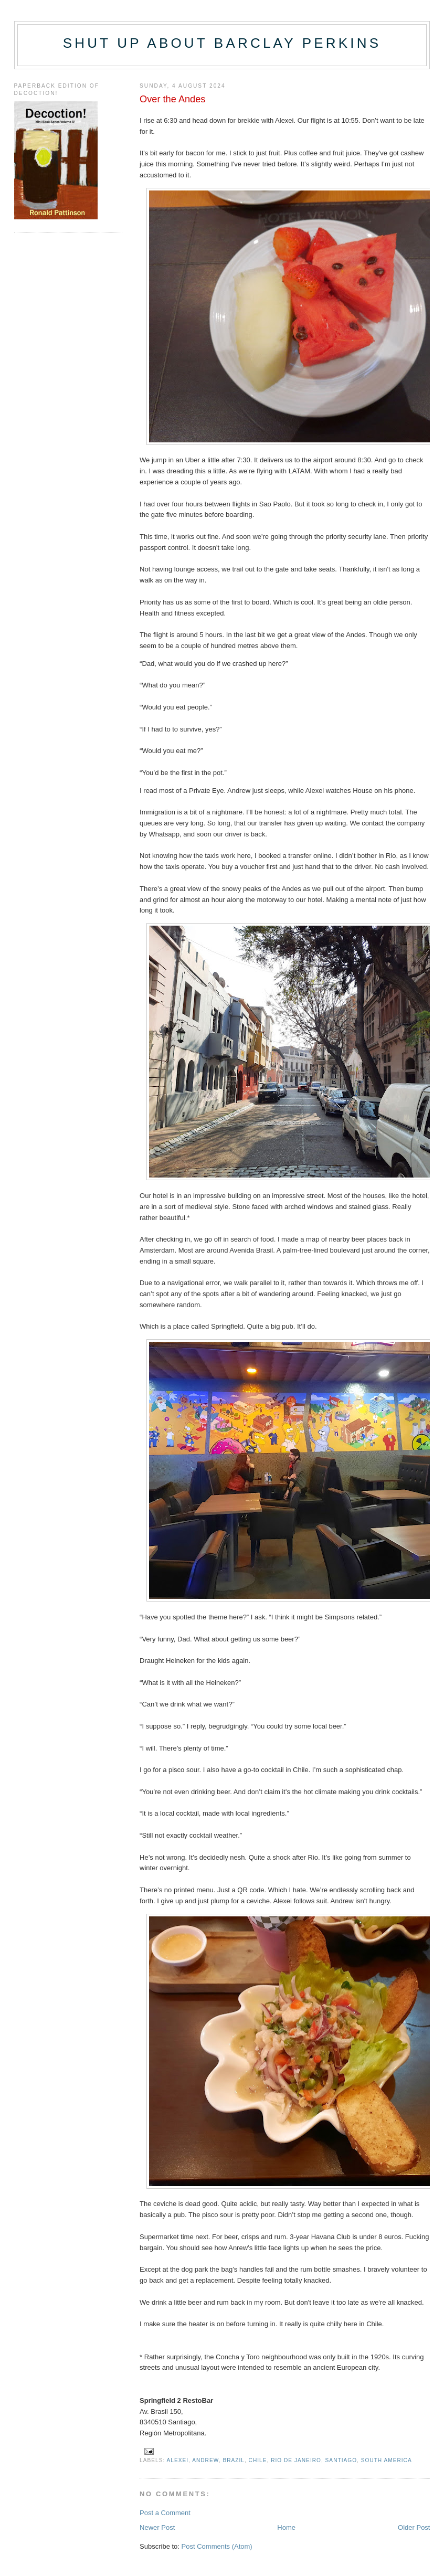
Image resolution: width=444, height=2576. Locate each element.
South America (386, 2460)
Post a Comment (165, 2513)
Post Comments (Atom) (217, 2546)
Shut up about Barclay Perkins (222, 43)
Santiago (341, 2460)
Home (286, 2527)
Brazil (234, 2460)
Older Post (414, 2527)
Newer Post (157, 2527)
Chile (258, 2460)
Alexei (178, 2460)
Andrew (205, 2460)
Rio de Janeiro (296, 2460)
